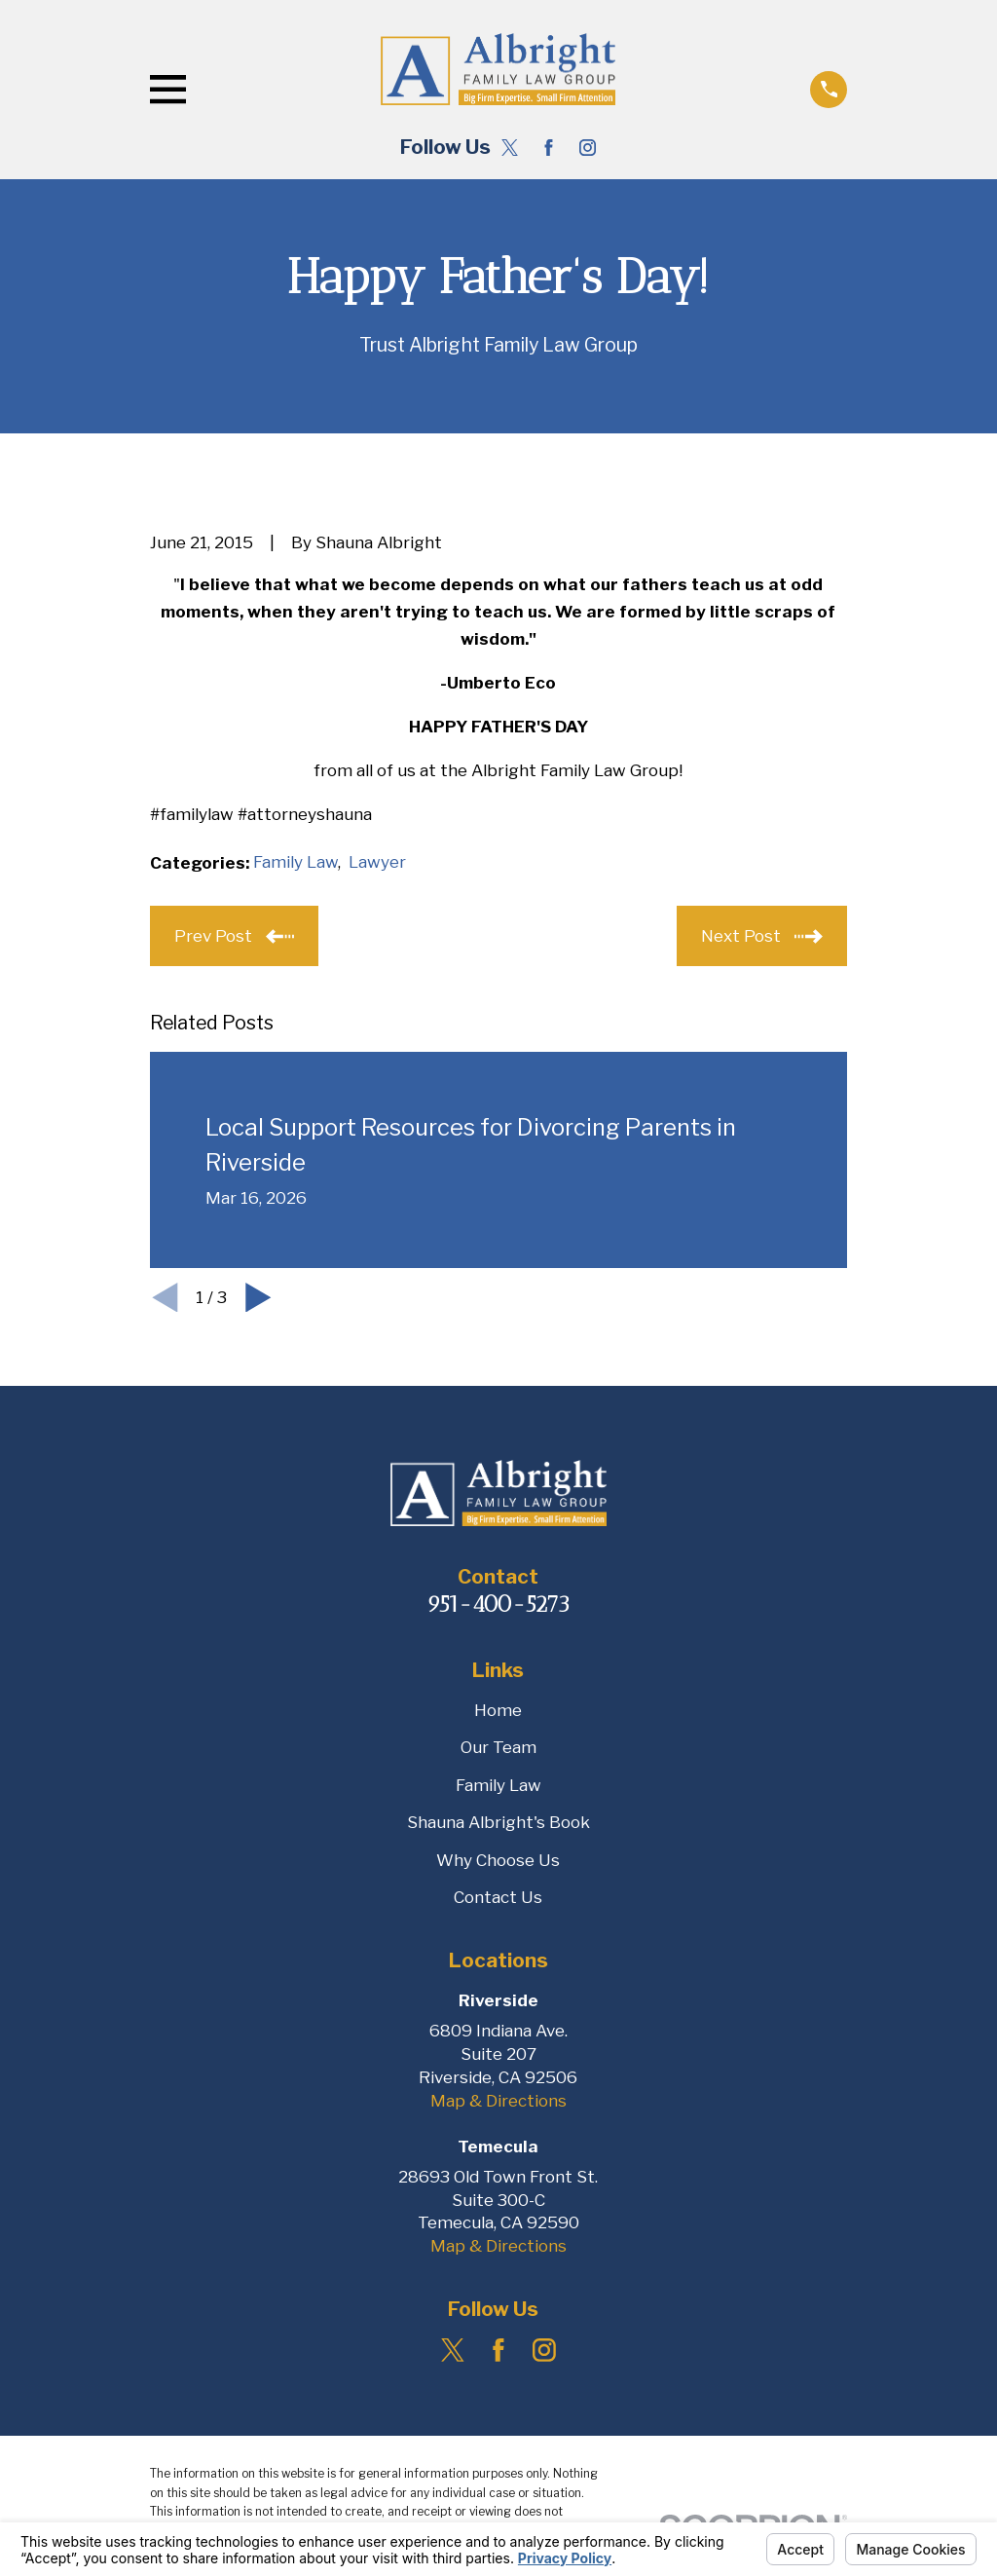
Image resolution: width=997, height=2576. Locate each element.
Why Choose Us (498, 1860)
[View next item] (258, 1298)
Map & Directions (498, 2100)
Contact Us (498, 1897)
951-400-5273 (498, 1604)
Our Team (498, 1747)
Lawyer (377, 862)
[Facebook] (548, 147)
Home (498, 1710)
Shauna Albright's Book (498, 1822)
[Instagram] (587, 147)
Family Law (295, 862)
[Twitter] (509, 147)
